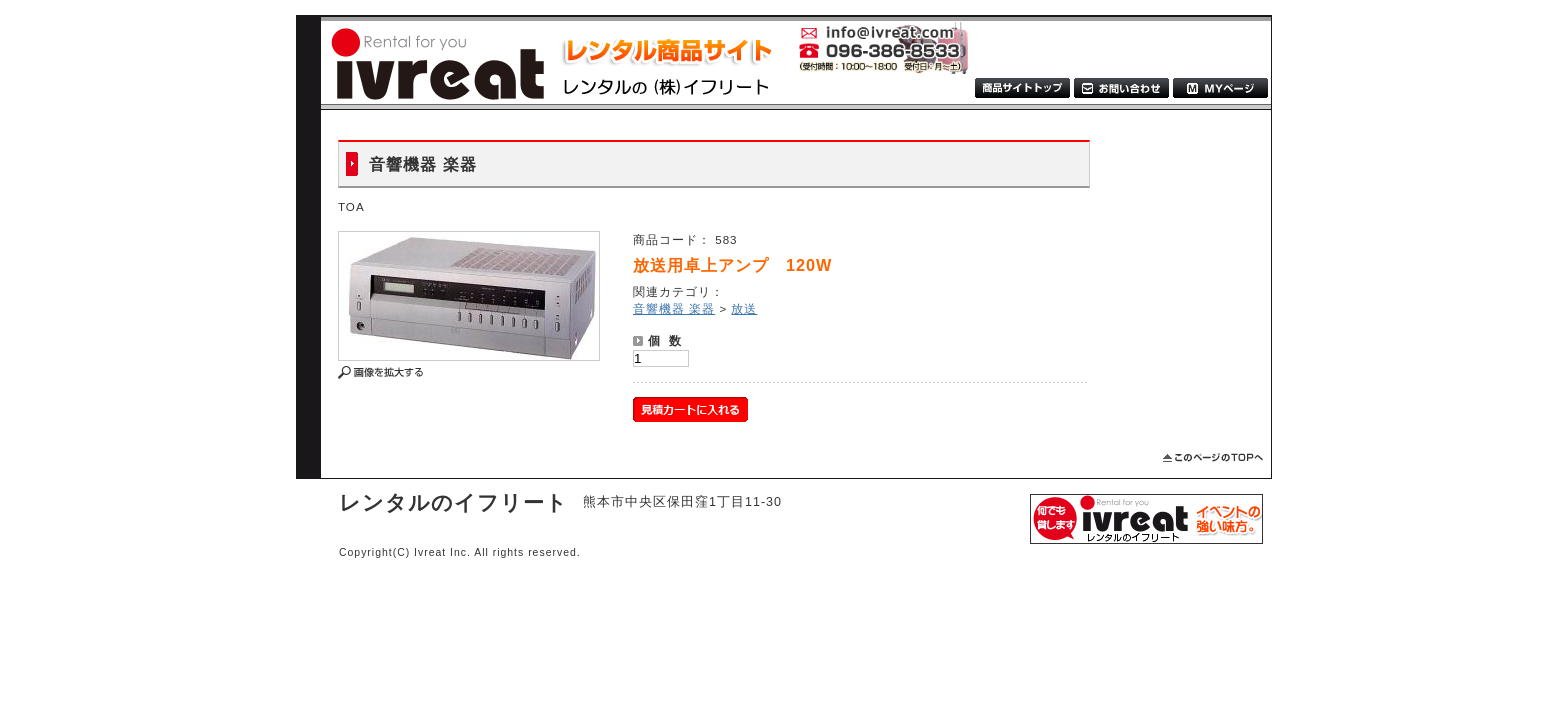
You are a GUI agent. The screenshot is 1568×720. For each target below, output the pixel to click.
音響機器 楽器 (674, 308)
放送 (744, 308)
